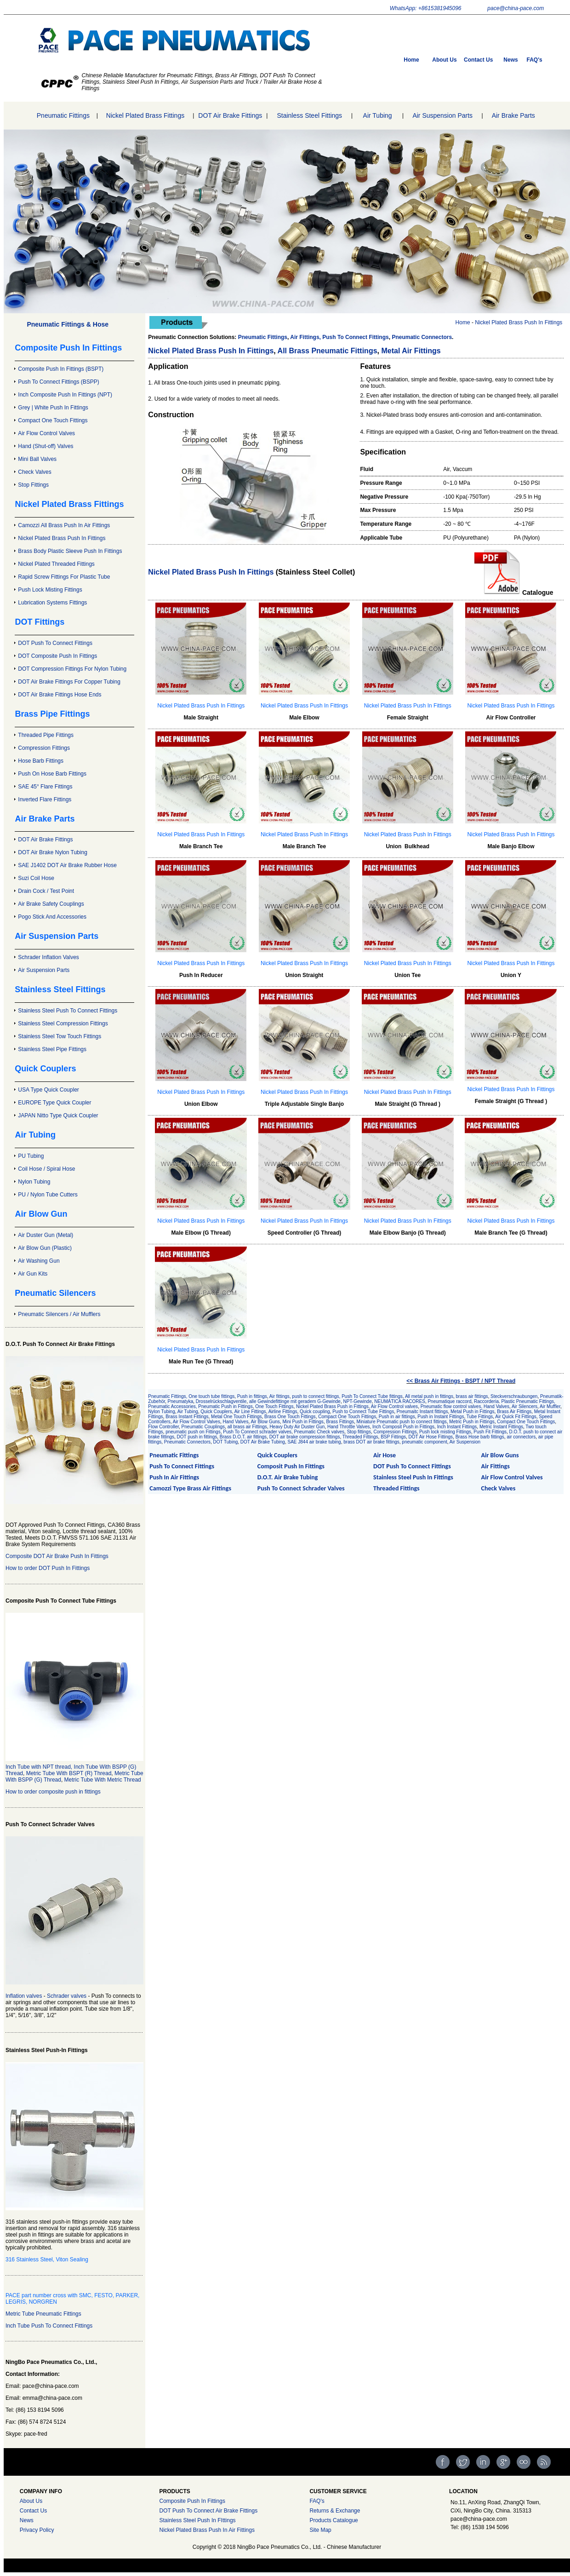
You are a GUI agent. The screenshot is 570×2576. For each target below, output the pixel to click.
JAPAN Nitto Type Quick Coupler (58, 1115)
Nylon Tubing (34, 1182)
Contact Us (478, 60)
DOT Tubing (225, 1441)
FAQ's (534, 60)
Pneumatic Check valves (319, 1431)
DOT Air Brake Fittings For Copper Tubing (69, 681)
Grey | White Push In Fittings (53, 407)
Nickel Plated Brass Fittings (145, 115)
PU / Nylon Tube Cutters (47, 1194)
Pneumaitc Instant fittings (422, 1411)
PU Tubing (31, 1156)
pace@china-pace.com (515, 8)
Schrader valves (66, 1996)
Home (411, 60)
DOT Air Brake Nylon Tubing (52, 852)
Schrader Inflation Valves (48, 957)
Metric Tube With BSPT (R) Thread (69, 1773)
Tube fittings (390, 1396)
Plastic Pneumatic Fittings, (527, 1401)
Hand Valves (235, 1421)
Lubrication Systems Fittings (52, 602)
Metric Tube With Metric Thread (102, 1780)
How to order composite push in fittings (53, 1791)
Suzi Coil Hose (36, 878)
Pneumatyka (181, 1401)
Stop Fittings (33, 485)
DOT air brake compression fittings (304, 1436)
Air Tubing (377, 115)
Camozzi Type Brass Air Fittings (190, 1488)
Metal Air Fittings (410, 351)
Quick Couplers (216, 1411)
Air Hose (384, 1455)
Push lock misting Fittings (445, 1431)
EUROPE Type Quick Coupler (54, 1102)
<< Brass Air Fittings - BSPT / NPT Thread (460, 1381)
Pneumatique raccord (449, 1401)
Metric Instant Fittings (501, 1426)
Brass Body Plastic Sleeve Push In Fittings (70, 551)
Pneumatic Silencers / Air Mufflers (59, 1314)
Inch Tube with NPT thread (38, 1767)
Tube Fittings (480, 1416)
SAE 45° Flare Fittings (45, 786)
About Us (444, 60)
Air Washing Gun (38, 1261)
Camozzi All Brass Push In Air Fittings (64, 525)
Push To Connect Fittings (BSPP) (58, 382)
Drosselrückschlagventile (221, 1401)
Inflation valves (24, 1996)
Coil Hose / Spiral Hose (46, 1169)
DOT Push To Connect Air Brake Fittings (208, 2510)
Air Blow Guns (265, 1421)
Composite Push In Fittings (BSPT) (60, 369)
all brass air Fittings (247, 1426)
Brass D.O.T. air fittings (243, 1436)
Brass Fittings (340, 1421)
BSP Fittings (393, 1436)
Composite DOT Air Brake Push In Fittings (57, 1556)
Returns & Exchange (334, 2510)
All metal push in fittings (429, 1396)
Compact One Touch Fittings (52, 420)
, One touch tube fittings (210, 1396)
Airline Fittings (282, 1411)
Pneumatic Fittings (63, 115)
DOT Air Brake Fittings (230, 115)
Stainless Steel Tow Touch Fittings (59, 1036)
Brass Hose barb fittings (480, 1436)
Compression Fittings (44, 748)
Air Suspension (465, 1441)
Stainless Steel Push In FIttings (197, 2520)
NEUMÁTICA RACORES (399, 1401)
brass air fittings (472, 1396)
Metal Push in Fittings (472, 1411)
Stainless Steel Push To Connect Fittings (67, 1010)
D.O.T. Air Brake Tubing (287, 1477)
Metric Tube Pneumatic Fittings (43, 2314)
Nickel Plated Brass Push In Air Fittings (206, 2530)
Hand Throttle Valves (348, 1426)
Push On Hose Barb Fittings (52, 773)
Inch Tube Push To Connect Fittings (49, 2326)
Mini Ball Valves (37, 459)
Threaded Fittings (360, 1436)
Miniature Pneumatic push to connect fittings (402, 1421)
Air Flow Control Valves (46, 433)
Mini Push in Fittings (302, 1421)
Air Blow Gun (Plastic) (45, 1248)
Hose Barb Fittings (40, 761)
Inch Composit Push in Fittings (403, 1426)
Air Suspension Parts (442, 115)
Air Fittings (495, 1466)
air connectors (521, 1436)
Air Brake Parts (513, 115)
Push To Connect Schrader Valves (301, 1488)
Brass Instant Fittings (186, 1416)
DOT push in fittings (197, 1436)
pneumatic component (424, 1441)
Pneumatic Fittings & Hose (67, 324)
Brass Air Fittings (514, 1411)
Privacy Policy (37, 2530)
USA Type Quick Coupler (48, 1090)
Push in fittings (252, 1396)
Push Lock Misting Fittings (50, 589)
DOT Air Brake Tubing (262, 1441)
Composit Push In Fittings (291, 1466)
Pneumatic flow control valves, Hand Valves (465, 1406)
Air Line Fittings (250, 1411)
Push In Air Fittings (174, 1477)
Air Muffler (550, 1406)
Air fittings (279, 1396)
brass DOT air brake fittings (371, 1441)
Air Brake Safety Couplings (51, 904)
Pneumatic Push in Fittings (225, 1406)
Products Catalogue (333, 2520)
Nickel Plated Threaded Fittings (56, 564)
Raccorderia (486, 1401)
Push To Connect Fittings (355, 337)
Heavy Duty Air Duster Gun (297, 1426)
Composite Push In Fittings (192, 2501)
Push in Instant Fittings (440, 1416)
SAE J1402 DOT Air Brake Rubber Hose (67, 865)
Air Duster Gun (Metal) (45, 1235)
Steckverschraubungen (513, 1396)
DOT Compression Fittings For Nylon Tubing (72, 669)
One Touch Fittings (274, 1406)
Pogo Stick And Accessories (52, 917)
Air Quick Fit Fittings (515, 1416)
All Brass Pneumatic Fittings (327, 351)
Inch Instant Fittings (457, 1426)
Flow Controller (163, 1426)
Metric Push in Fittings (471, 1421)
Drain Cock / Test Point (46, 891)
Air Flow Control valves (394, 1406)
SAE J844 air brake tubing (314, 1441)
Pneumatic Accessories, (173, 1406)
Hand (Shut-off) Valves (45, 446)
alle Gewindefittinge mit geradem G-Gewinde (295, 1401)
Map (325, 2530)
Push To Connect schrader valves (257, 1431)
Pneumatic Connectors (422, 337)
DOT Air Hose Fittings (431, 1436)
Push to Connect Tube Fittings (363, 1411)
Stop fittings (359, 1431)
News (510, 60)
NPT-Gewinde (357, 1401)
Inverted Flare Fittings (44, 799)
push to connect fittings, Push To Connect (334, 1396)
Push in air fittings (397, 1416)
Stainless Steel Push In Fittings (413, 1477)
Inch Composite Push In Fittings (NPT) (65, 394)
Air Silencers (524, 1406)
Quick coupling (315, 1411)
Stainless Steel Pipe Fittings (52, 1049)
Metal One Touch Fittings (236, 1416)
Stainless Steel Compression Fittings (63, 1023)
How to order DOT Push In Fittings (48, 1568)
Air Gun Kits (32, 1274)
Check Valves (34, 472)
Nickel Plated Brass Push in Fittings (332, 1406)
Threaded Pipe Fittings (46, 735)
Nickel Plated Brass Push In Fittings (61, 538)
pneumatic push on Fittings (193, 1431)
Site (314, 2530)
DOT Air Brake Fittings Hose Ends (59, 694)
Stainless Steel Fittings (309, 115)
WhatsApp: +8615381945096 (426, 8)
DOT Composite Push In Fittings (57, 656)
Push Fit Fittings (490, 1431)
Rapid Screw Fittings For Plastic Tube (64, 577)
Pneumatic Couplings (203, 1426)
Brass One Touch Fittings (290, 1416)
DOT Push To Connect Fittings (55, 643)
